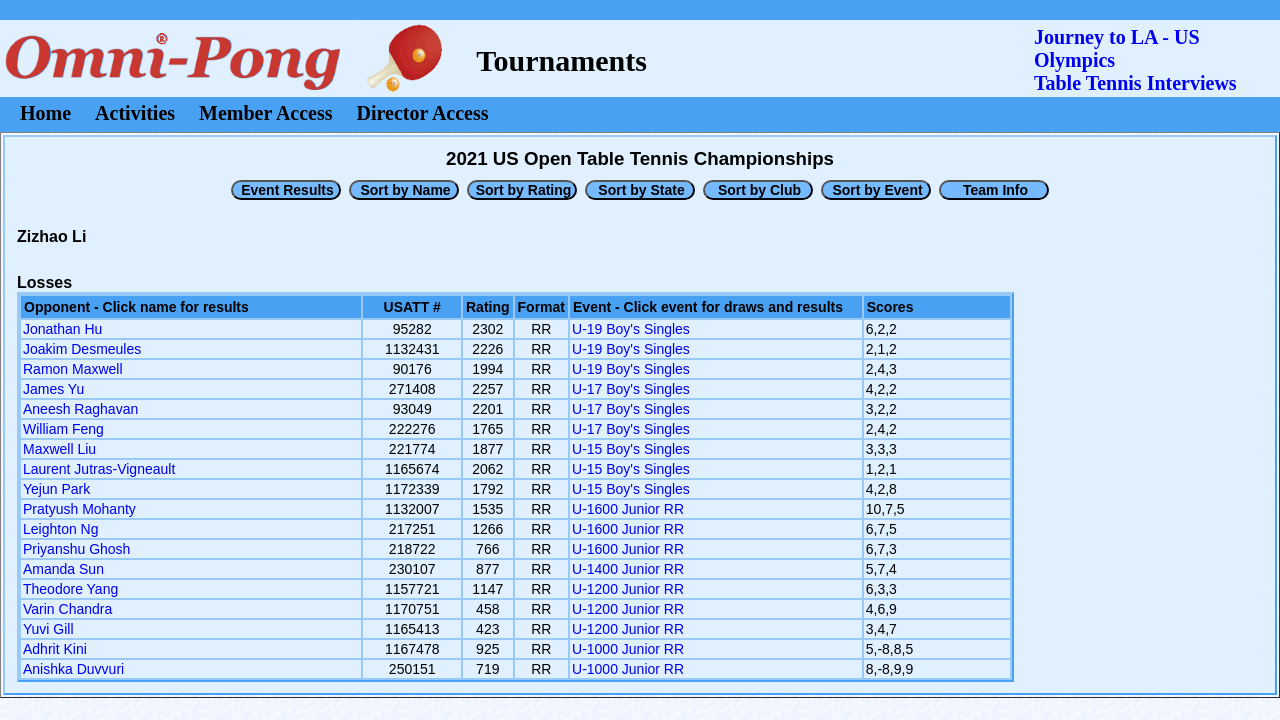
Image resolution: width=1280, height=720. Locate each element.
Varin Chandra (67, 609)
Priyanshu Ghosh (76, 549)
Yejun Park (56, 489)
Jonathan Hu (62, 329)
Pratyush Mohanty (79, 509)
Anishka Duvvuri (73, 669)
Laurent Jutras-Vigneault (99, 469)
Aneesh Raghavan (80, 409)
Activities (135, 113)
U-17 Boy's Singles (631, 389)
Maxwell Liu (59, 449)
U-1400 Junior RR (628, 569)
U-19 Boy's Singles (631, 329)
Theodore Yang (70, 589)
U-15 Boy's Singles (631, 449)
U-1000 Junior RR (628, 649)
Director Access (423, 113)
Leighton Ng (61, 529)
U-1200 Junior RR (628, 589)
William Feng (63, 429)
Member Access (265, 113)
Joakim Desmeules (82, 349)
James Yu (53, 389)
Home (45, 113)
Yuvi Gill (48, 629)
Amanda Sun (63, 569)
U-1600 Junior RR (628, 509)
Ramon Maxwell (73, 369)
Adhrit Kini (55, 649)
